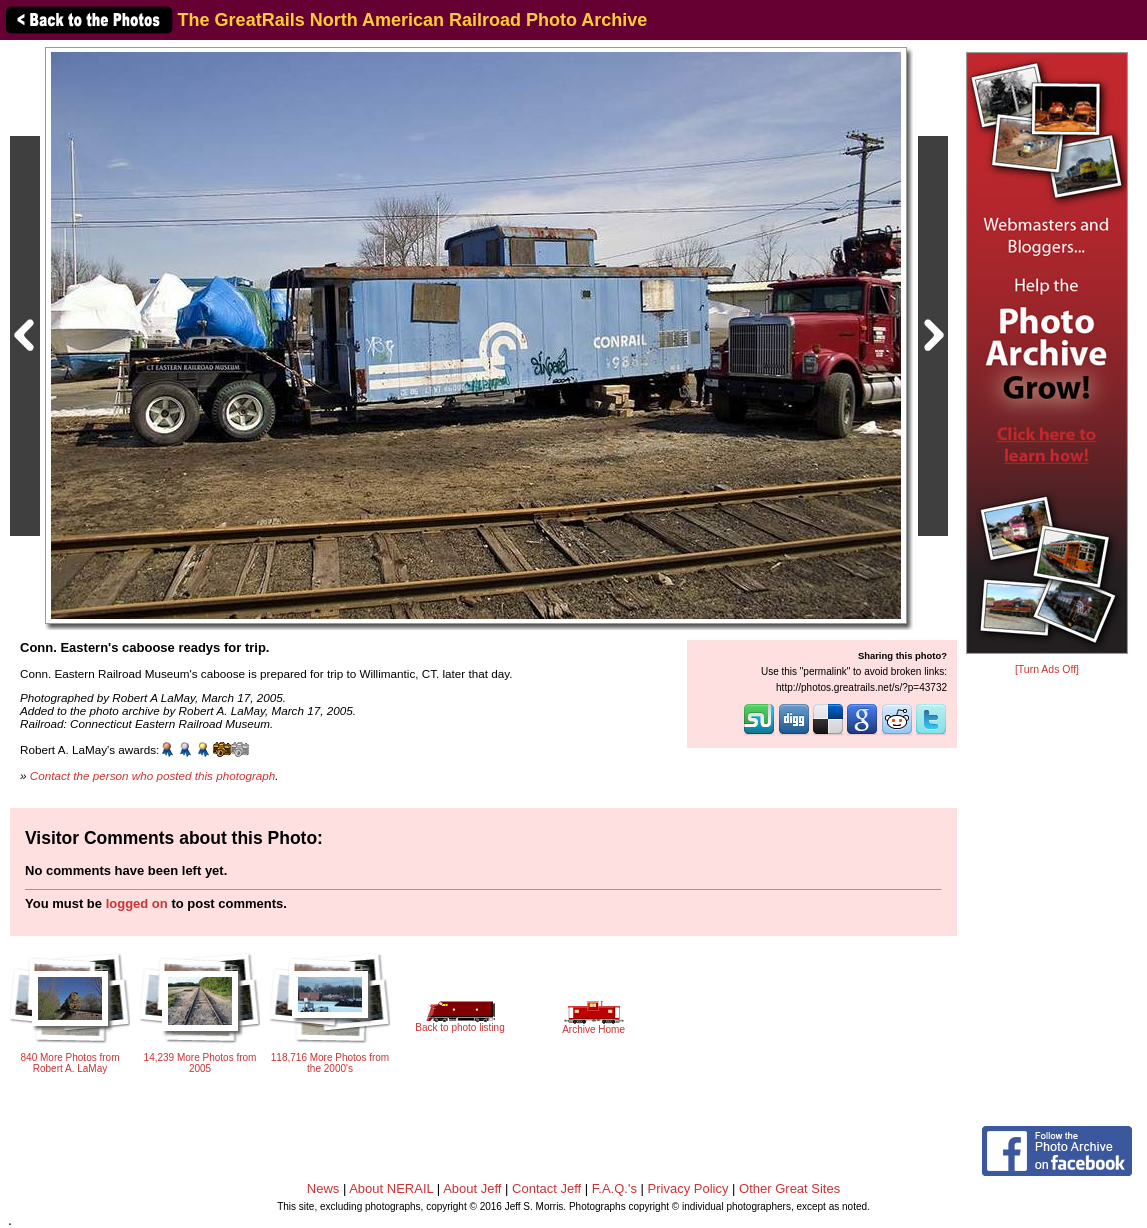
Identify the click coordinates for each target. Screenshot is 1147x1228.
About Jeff (472, 1188)
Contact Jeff (546, 1188)
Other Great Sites (789, 1188)
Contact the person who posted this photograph (153, 775)
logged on (137, 903)
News (323, 1188)
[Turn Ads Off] (1047, 669)
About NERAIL (391, 1188)
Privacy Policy (688, 1188)
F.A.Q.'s (614, 1188)
